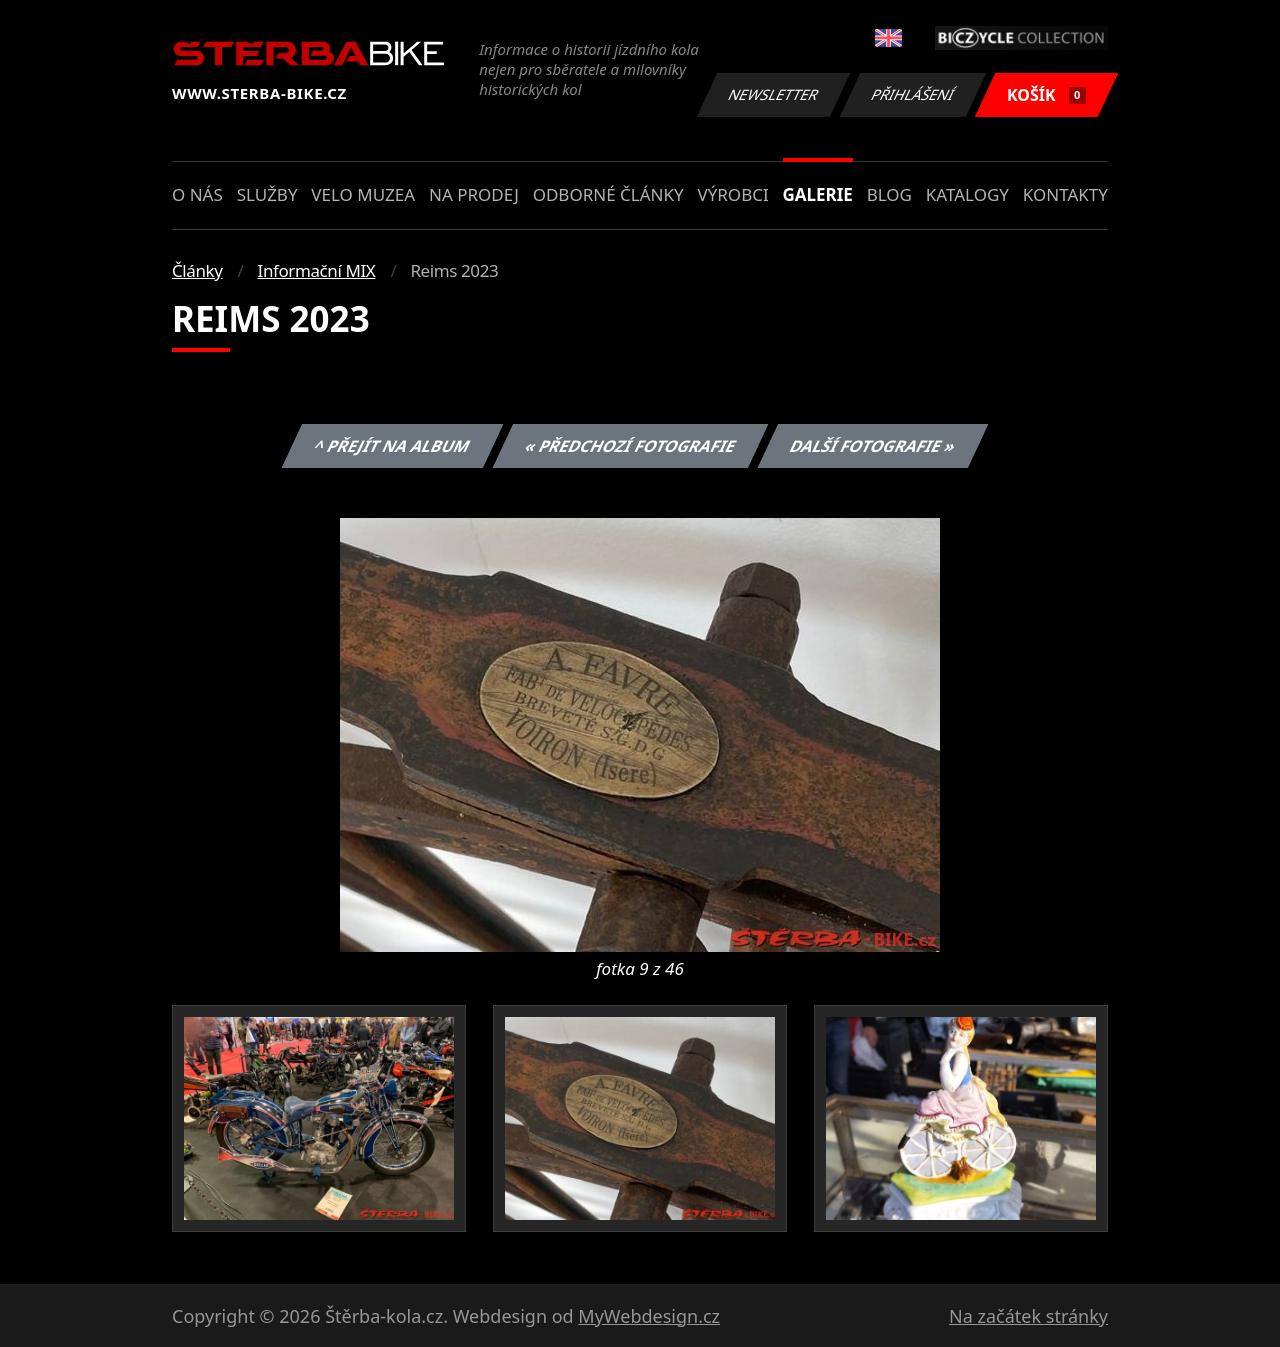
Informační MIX (317, 270)
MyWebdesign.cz (649, 1316)
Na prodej (474, 194)
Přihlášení (912, 94)
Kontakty (1065, 194)
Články (197, 270)
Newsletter (773, 94)
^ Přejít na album (392, 446)
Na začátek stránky (1028, 1316)
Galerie (818, 194)
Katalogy (967, 194)
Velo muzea (363, 194)
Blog (889, 194)
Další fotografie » (873, 446)
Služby (267, 194)
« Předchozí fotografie (630, 446)
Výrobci (732, 194)
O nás (197, 194)
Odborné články (608, 194)
